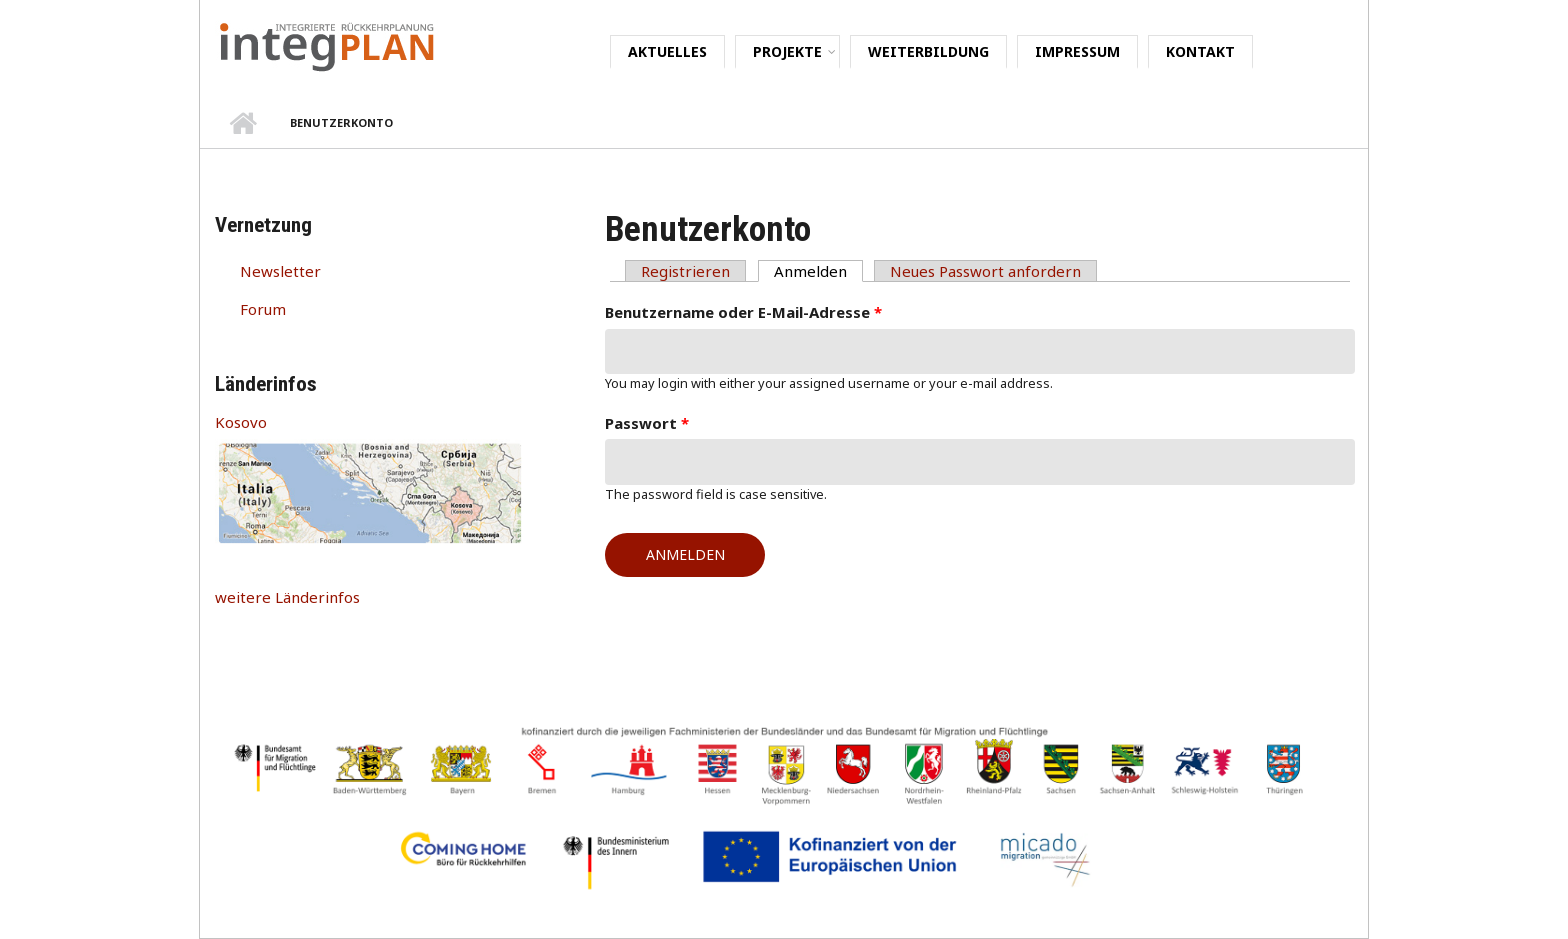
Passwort (647, 423)
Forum (263, 309)
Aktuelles (667, 51)
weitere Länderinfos (287, 597)
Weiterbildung (928, 51)
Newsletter (280, 271)
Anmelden (818, 271)
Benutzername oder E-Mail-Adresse (743, 312)
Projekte (787, 51)
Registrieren (685, 271)
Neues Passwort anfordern (985, 271)
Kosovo (241, 422)
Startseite (242, 123)
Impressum (1077, 51)
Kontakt (1200, 51)
